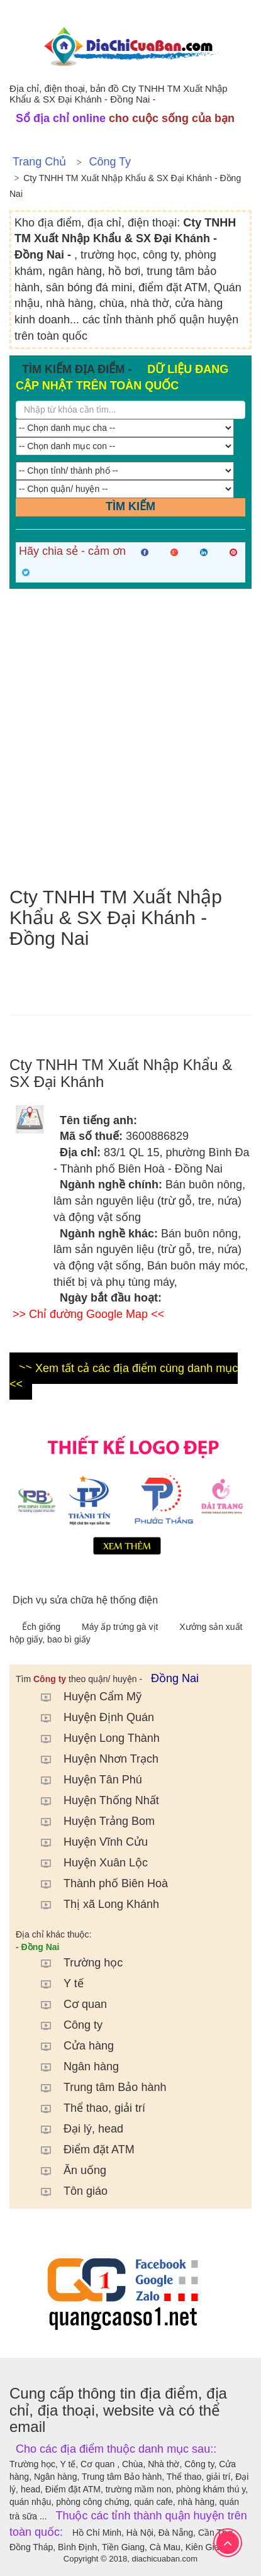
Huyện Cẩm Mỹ (85, 1696)
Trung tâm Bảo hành (97, 2087)
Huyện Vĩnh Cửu (88, 1841)
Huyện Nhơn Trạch (93, 1758)
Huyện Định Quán (91, 1717)
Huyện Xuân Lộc (88, 1862)
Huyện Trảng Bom (91, 1821)
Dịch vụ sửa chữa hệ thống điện (85, 1600)
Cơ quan (67, 2004)
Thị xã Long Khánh (93, 1904)
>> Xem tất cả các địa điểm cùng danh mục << (123, 1376)
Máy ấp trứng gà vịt (121, 1627)
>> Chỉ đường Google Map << (88, 1314)
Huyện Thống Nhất (93, 1800)
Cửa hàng (71, 2045)
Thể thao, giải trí (86, 2108)
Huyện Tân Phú (85, 1779)
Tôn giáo (68, 2191)
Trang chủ (39, 161)
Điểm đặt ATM (81, 2149)
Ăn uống (67, 2170)
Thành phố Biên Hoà (98, 1883)
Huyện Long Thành (94, 1738)
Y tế (56, 1983)
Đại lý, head (75, 2128)
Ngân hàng (73, 2066)
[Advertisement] (130, 737)
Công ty (110, 161)
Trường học (75, 1962)
